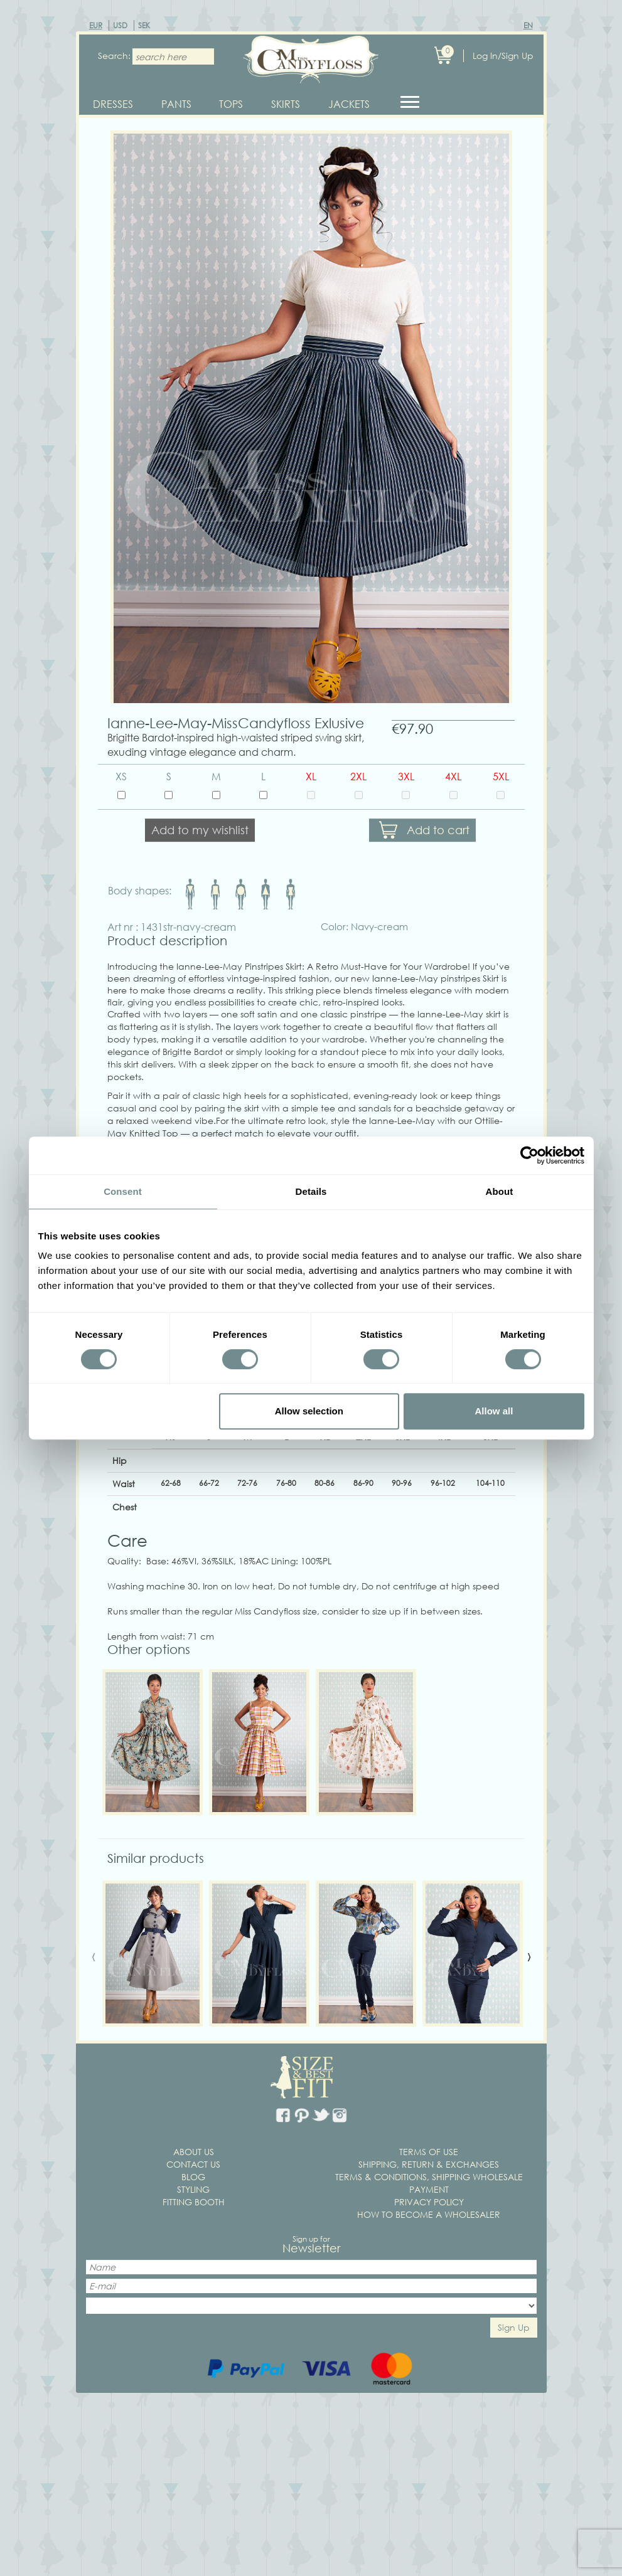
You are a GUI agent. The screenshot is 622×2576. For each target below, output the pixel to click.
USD (120, 25)
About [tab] (499, 1191)
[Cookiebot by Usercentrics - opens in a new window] (529, 1155)
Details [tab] (311, 1191)
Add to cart (438, 835)
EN (528, 25)
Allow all (494, 1411)
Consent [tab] (123, 1191)
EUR (95, 25)
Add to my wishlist (200, 835)
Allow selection (309, 1411)
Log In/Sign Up (503, 55)
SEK (144, 25)
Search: (110, 55)
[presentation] (93, 1960)
